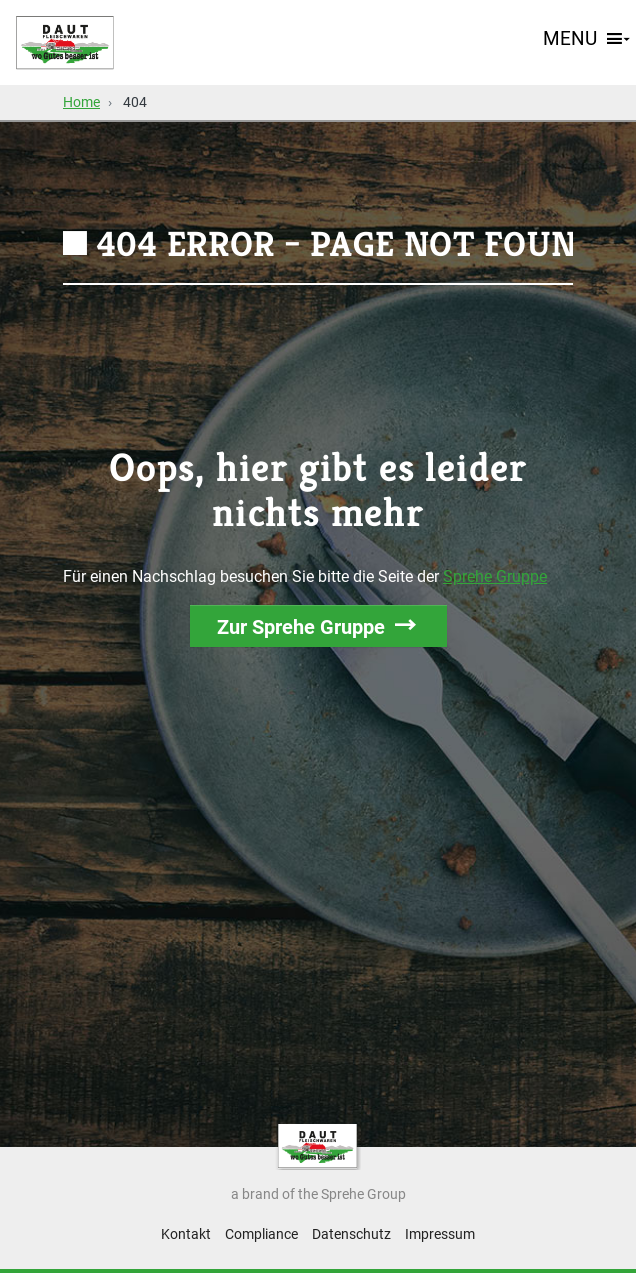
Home (81, 102)
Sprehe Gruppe (495, 576)
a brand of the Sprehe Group (318, 1194)
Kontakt (186, 1234)
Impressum (440, 1234)
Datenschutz (351, 1234)
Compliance (261, 1234)
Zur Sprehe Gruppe (301, 627)
